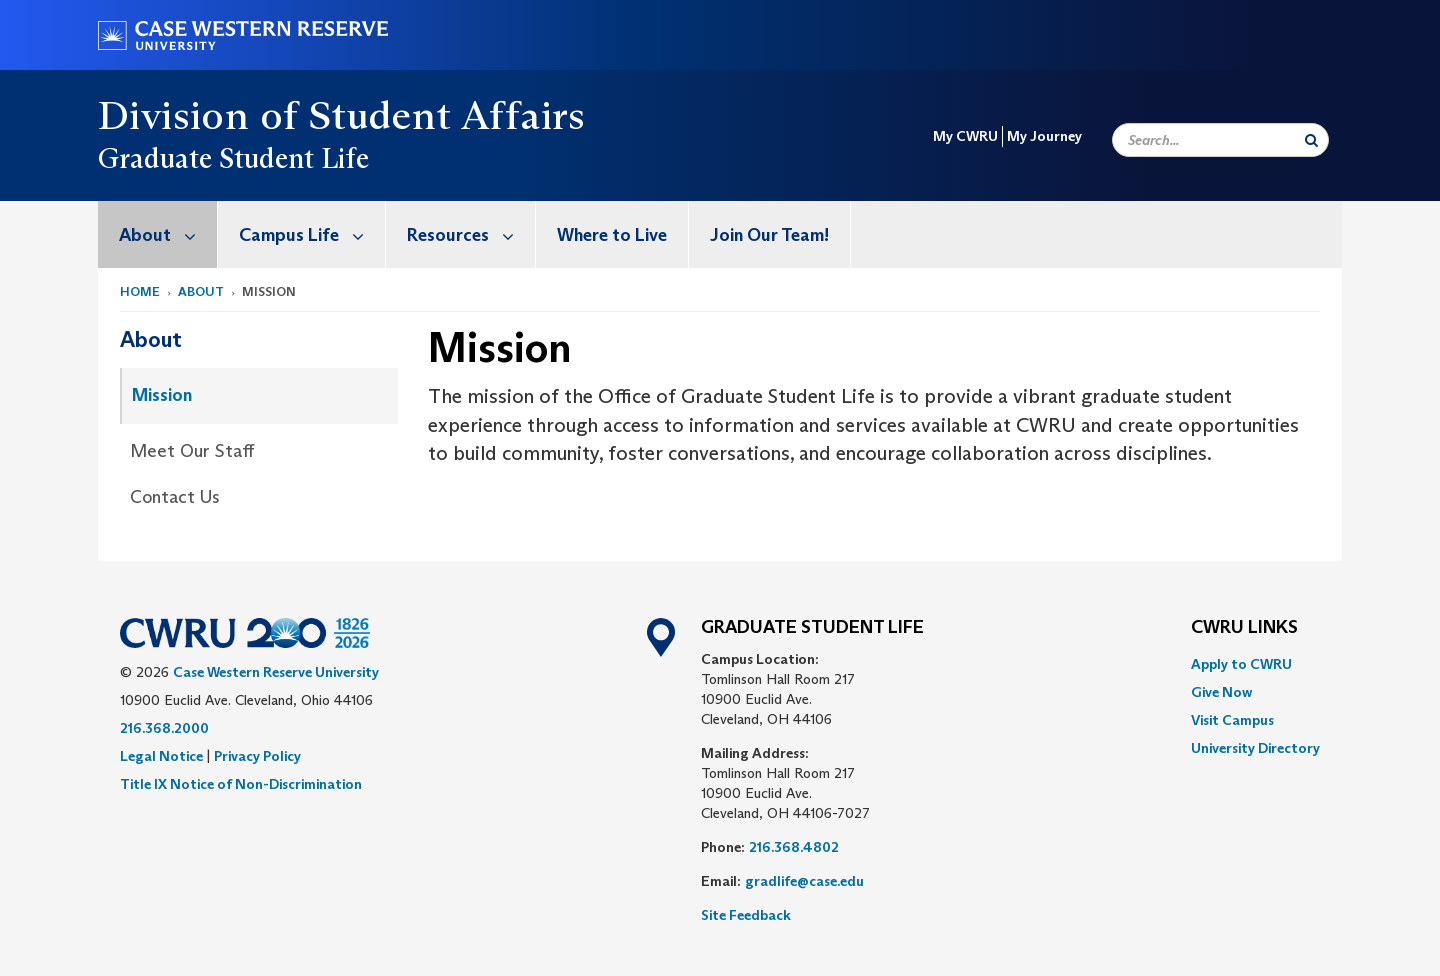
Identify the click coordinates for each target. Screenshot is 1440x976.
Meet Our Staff (192, 451)
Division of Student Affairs (342, 115)
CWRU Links (1244, 628)
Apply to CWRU (1241, 664)
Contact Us (175, 497)
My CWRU (965, 136)
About (168, 234)
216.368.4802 (794, 847)
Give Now (1221, 692)
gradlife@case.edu (804, 881)
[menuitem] (158, 234)
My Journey (1044, 136)
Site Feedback (746, 915)
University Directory (1255, 748)
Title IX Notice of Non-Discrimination (241, 784)
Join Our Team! (769, 235)
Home (140, 291)
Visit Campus (1232, 720)
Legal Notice (161, 756)
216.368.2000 (164, 728)
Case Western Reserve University (276, 672)
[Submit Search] (1311, 140)
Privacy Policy (257, 756)
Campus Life (312, 234)
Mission (162, 395)
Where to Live (612, 235)
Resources (471, 234)
